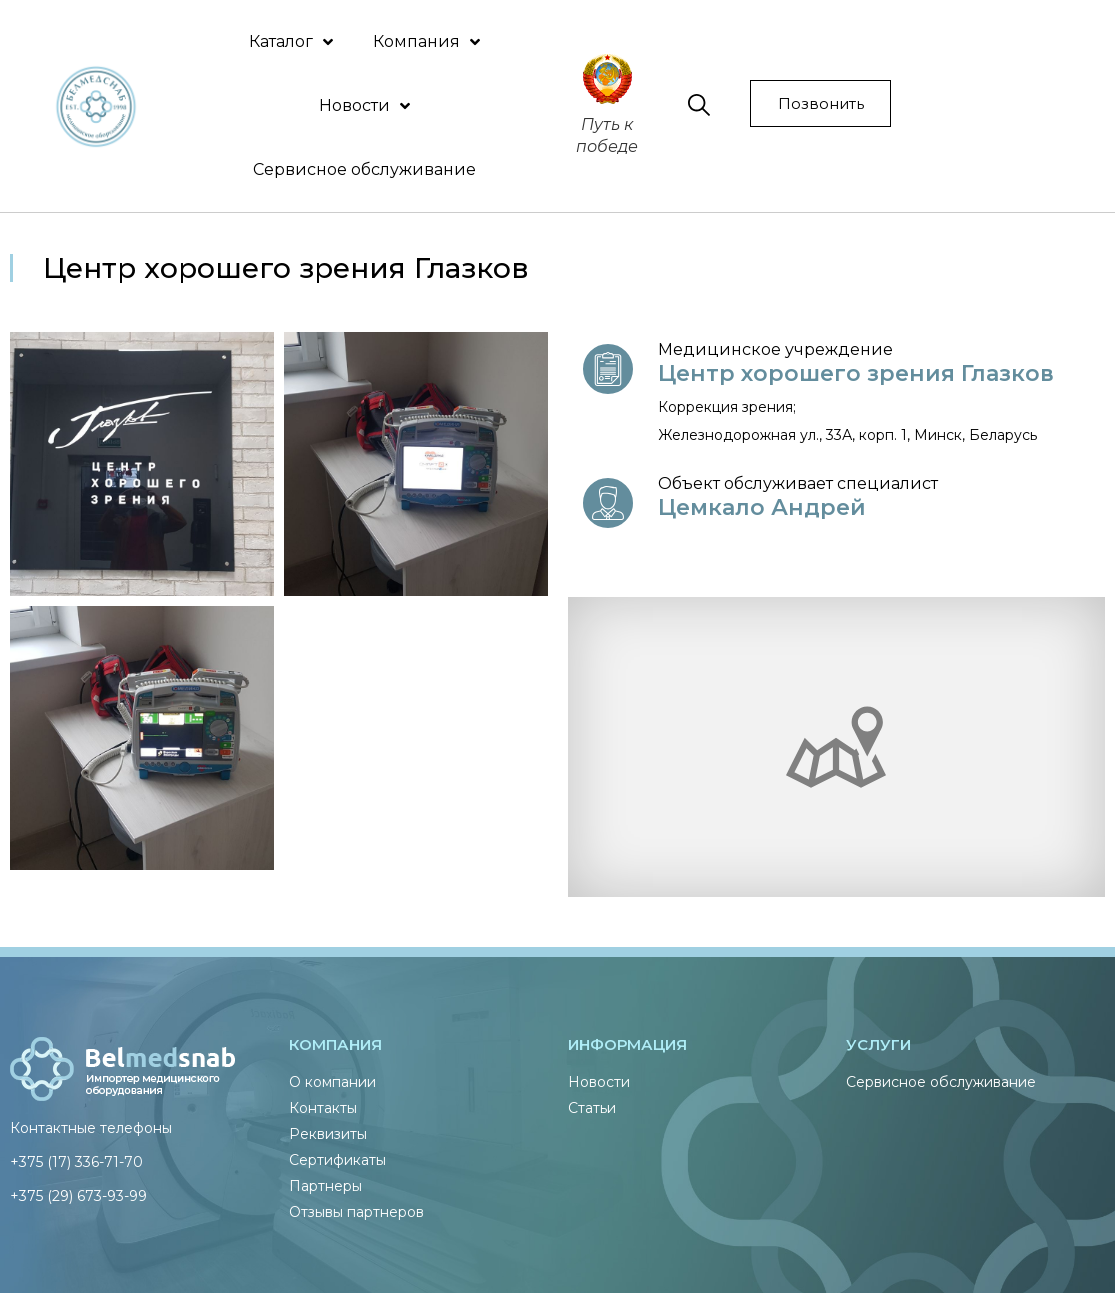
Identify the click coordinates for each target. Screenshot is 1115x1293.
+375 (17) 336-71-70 (76, 1162)
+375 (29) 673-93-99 (78, 1196)
